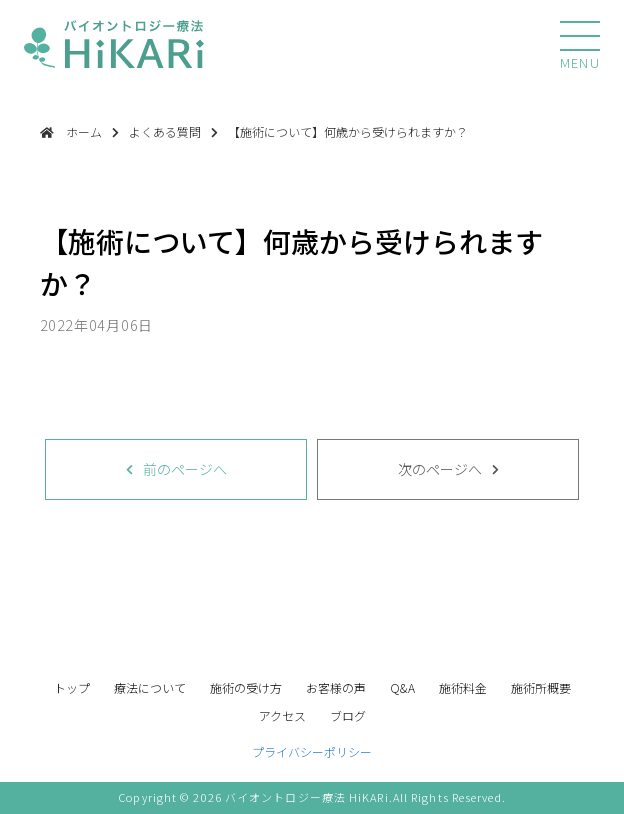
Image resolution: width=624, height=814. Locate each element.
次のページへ (440, 469)
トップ (72, 687)
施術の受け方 (246, 687)
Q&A (402, 687)
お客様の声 (336, 687)
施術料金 (463, 687)
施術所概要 (541, 687)
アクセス (282, 715)
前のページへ (185, 469)
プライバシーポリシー (312, 751)
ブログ (348, 715)
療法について (150, 687)
